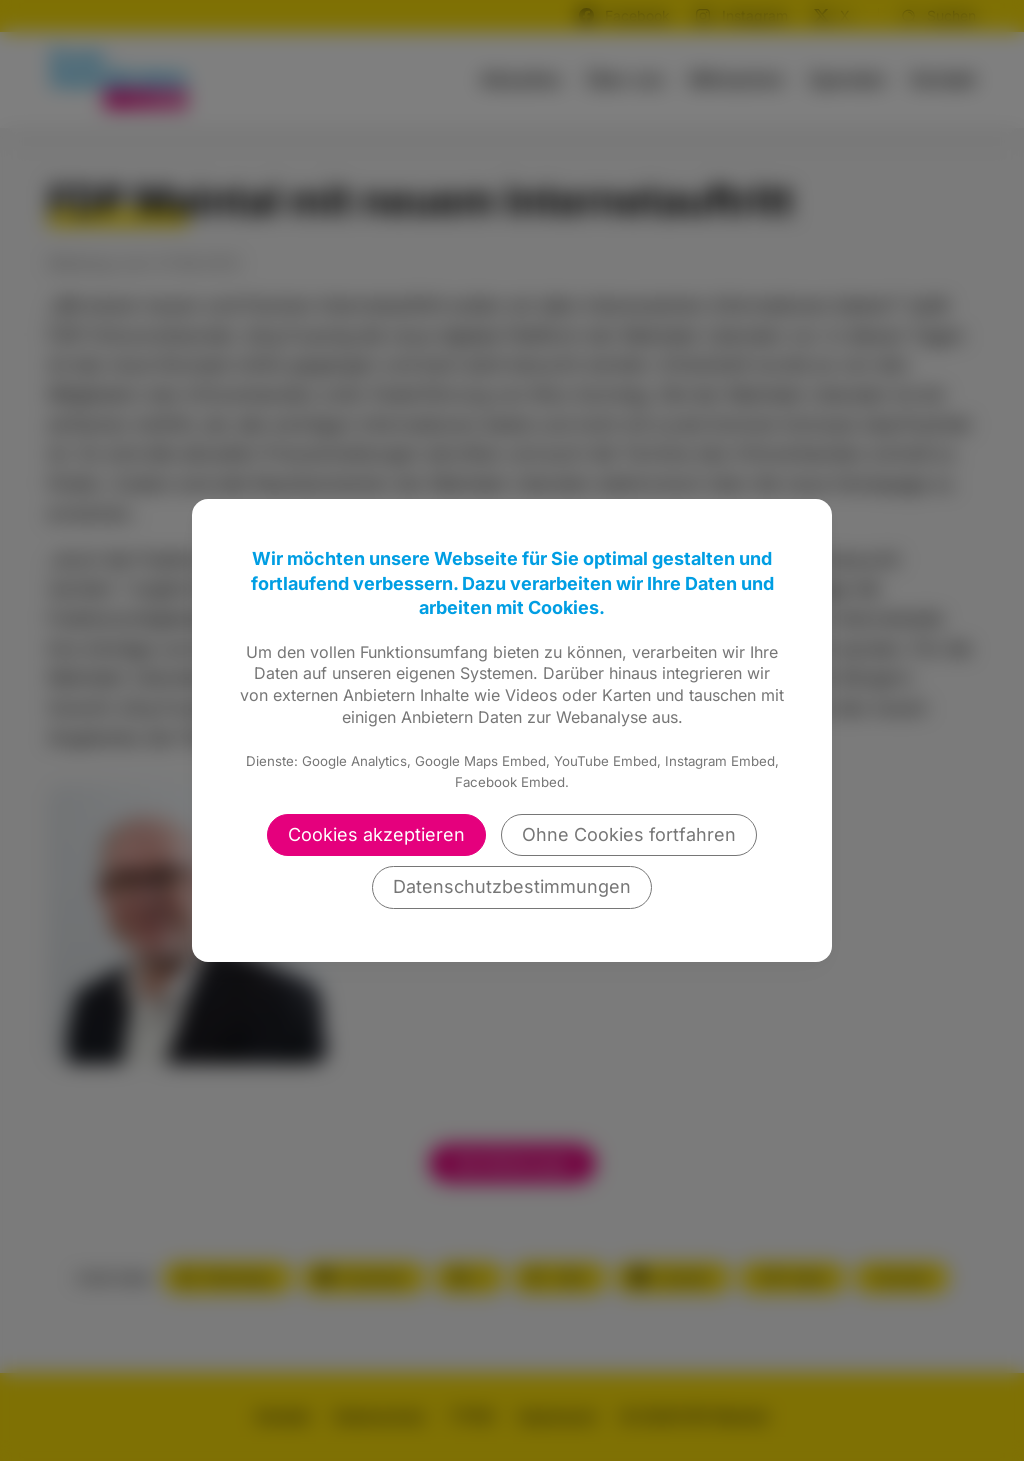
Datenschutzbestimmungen (512, 886)
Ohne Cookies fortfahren (629, 834)
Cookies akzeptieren (376, 834)
